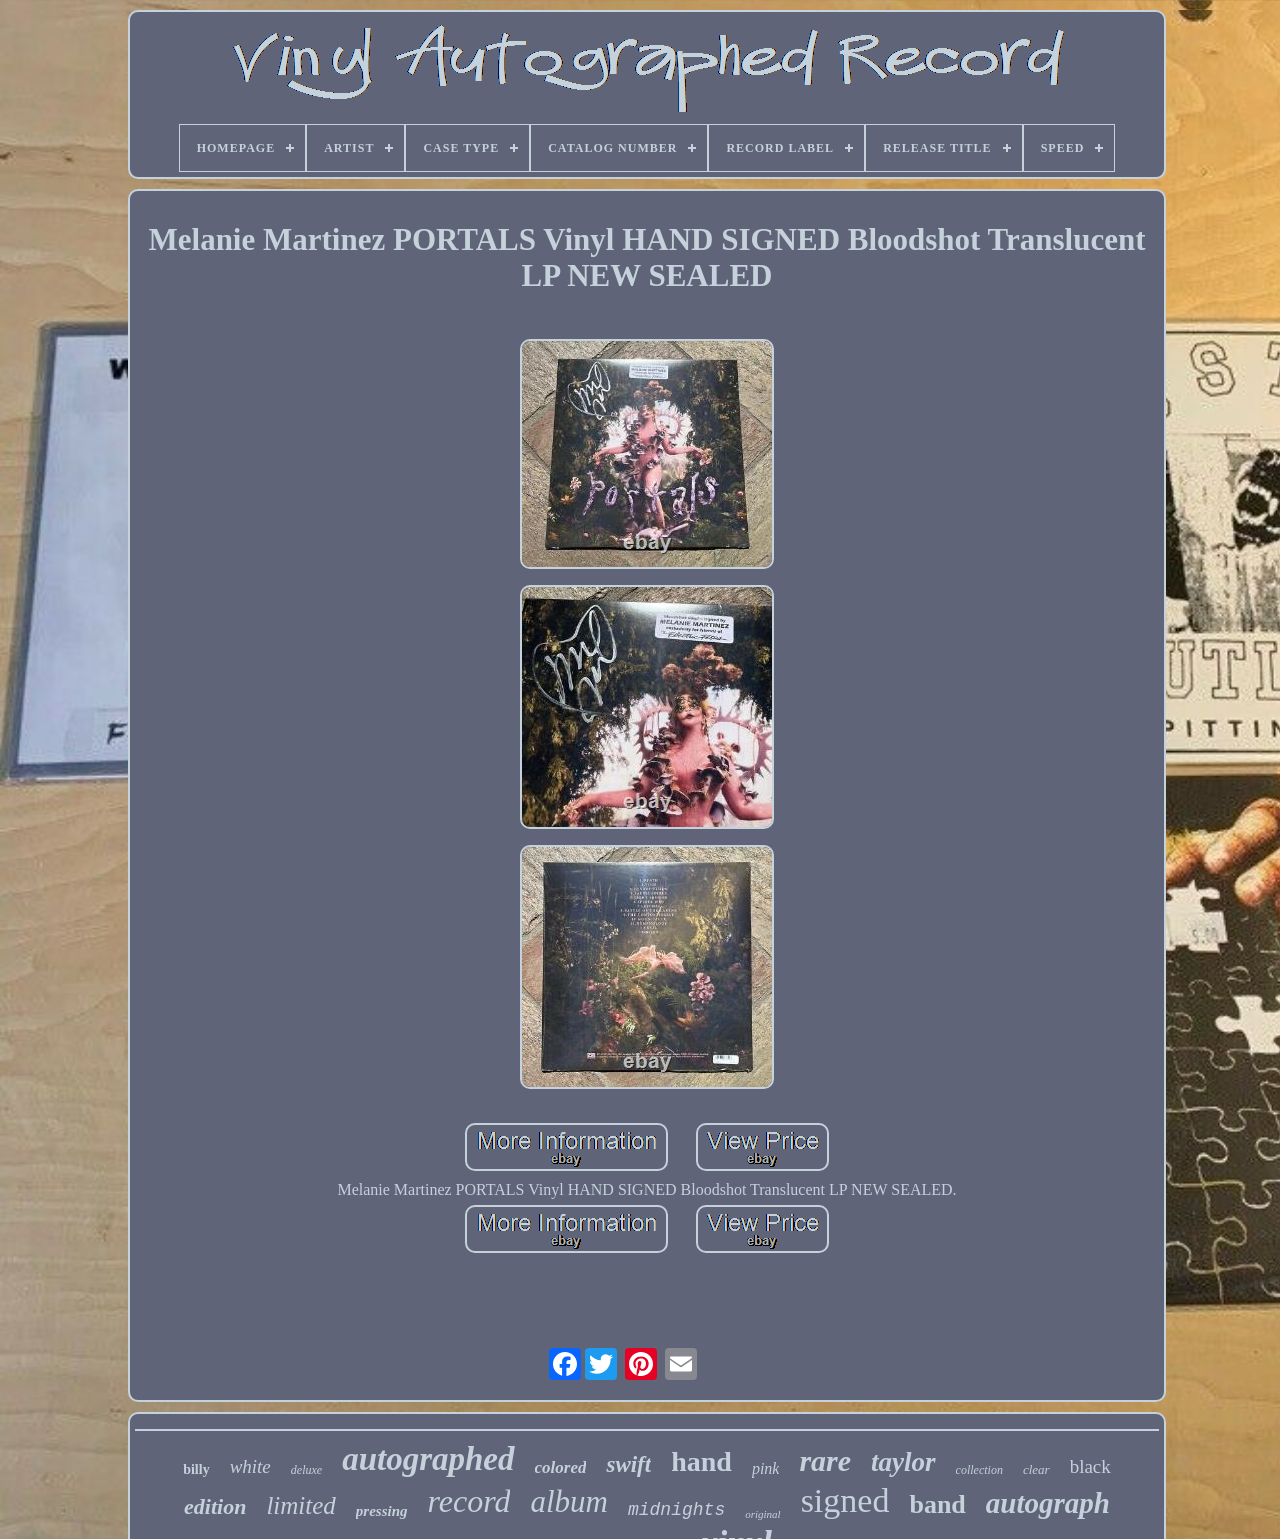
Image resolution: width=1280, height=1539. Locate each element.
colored (561, 1467)
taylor (903, 1462)
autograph (1048, 1503)
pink (766, 1468)
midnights (676, 1510)
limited (300, 1505)
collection (979, 1470)
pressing (382, 1511)
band (937, 1504)
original (762, 1514)
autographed (428, 1459)
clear (1036, 1469)
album (569, 1501)
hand (701, 1461)
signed (845, 1500)
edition (215, 1506)
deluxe (306, 1470)
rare (825, 1460)
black (1090, 1466)
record (469, 1501)
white (250, 1466)
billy (196, 1469)
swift (628, 1464)
